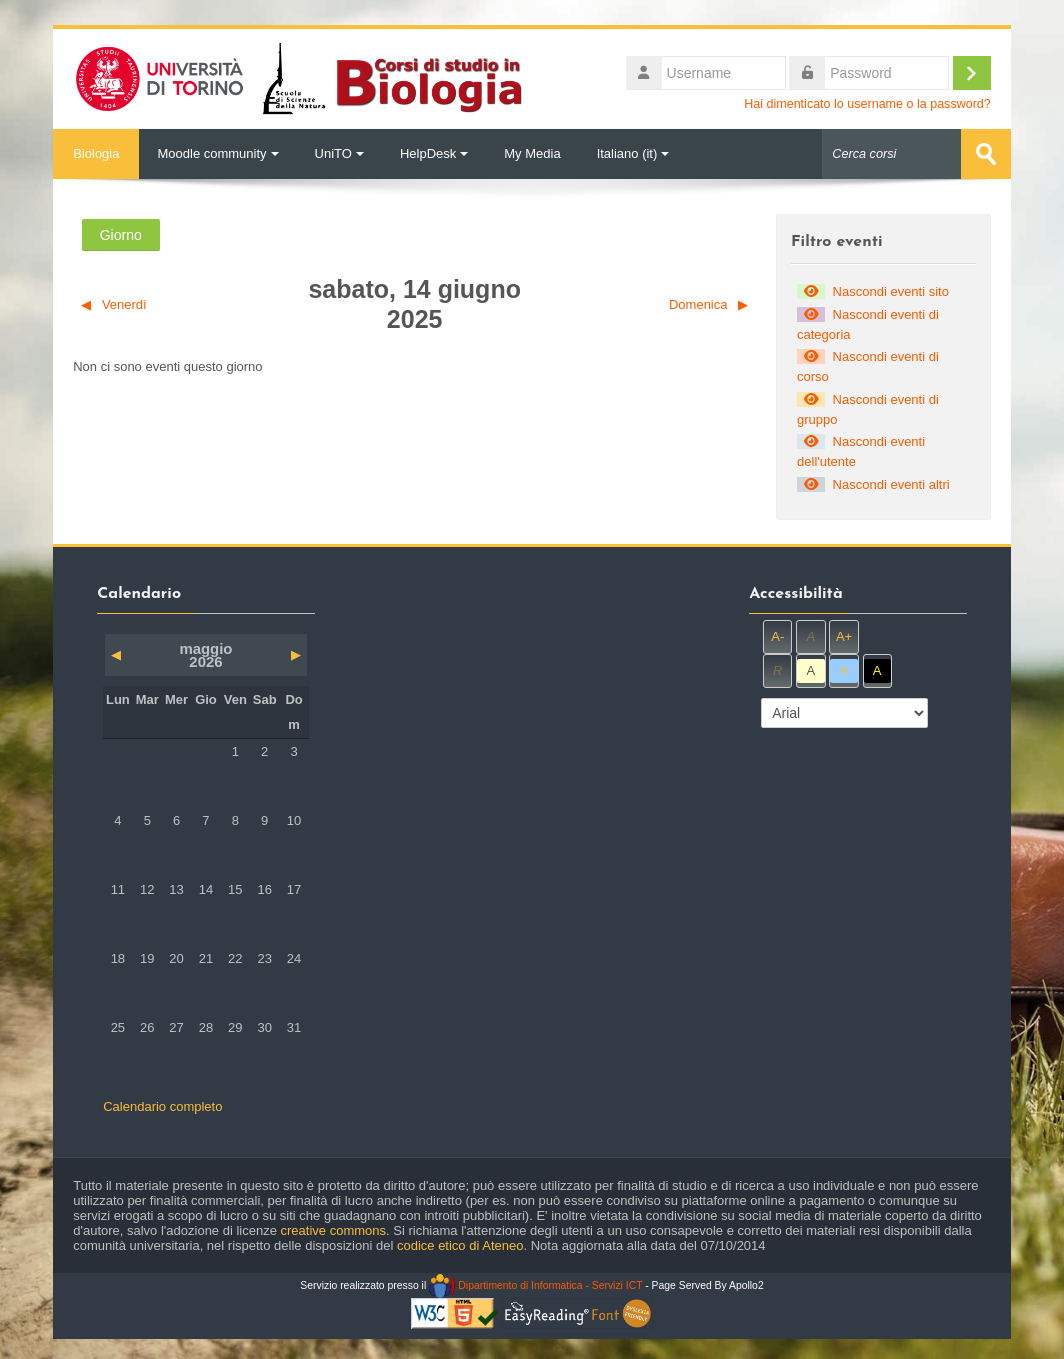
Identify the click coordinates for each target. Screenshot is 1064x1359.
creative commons (333, 1230)
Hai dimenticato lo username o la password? (867, 104)
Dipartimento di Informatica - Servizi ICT (535, 1285)
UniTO (339, 153)
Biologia (96, 153)
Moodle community (217, 153)
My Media (532, 153)
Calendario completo (162, 1106)
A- (777, 636)
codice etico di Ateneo (460, 1245)
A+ (844, 636)
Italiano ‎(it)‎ (633, 153)
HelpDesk (434, 153)
